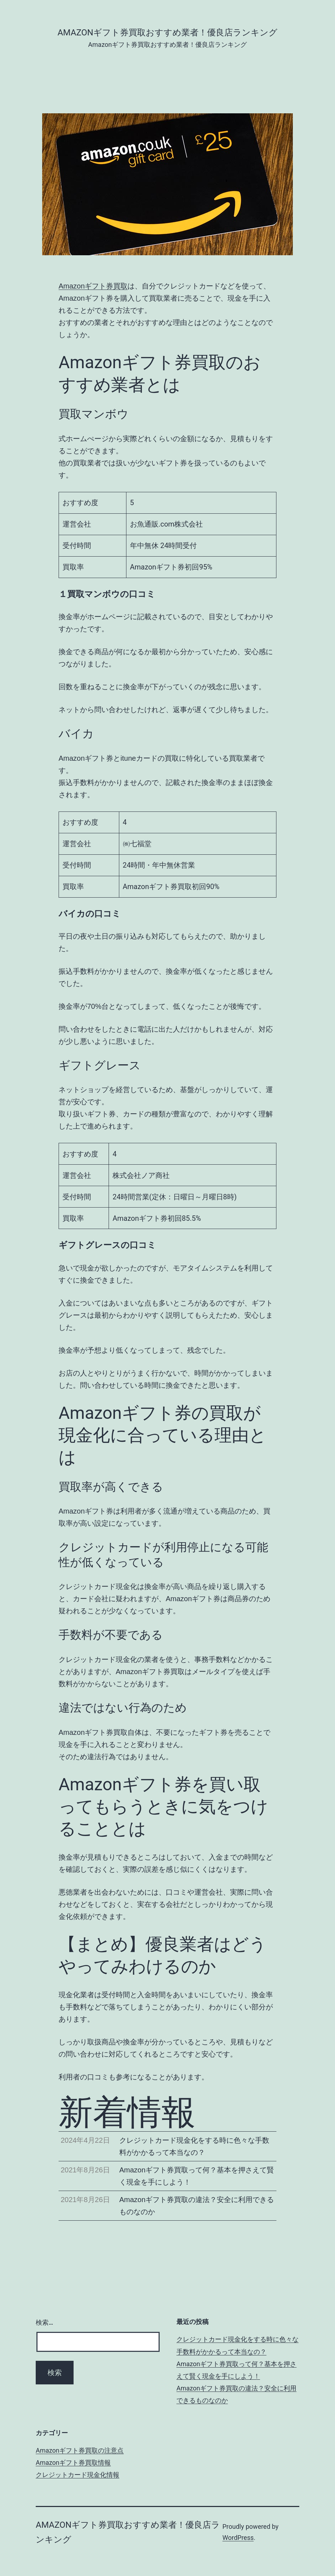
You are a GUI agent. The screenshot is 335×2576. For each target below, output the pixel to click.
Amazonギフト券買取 (93, 286)
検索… (44, 2322)
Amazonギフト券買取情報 (73, 2462)
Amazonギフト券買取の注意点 (80, 2450)
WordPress (238, 2537)
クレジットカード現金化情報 (77, 2474)
